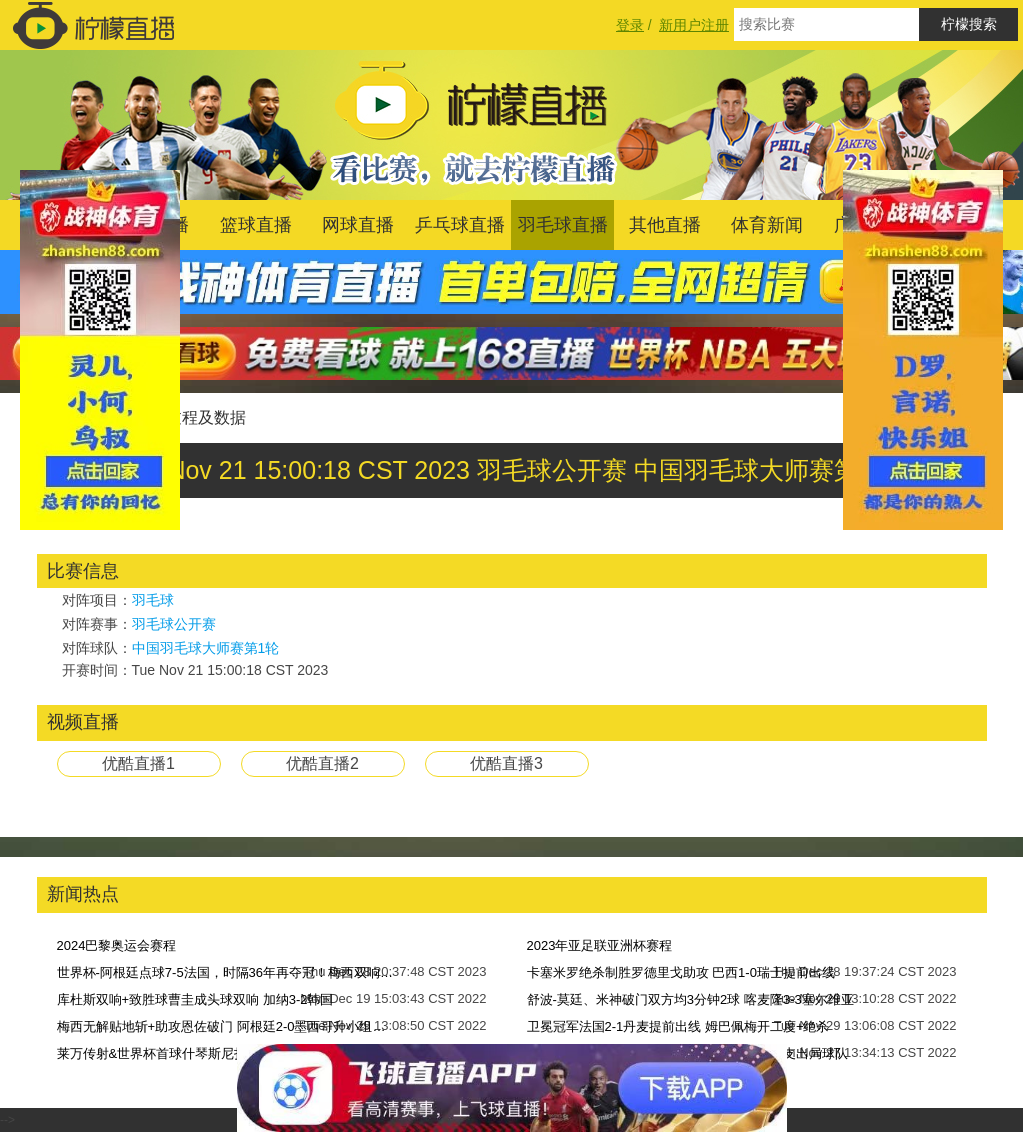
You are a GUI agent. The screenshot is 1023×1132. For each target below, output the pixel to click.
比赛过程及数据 (190, 417)
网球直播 (358, 225)
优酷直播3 (506, 763)
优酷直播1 (138, 763)
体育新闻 (767, 225)
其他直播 (665, 225)
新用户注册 (694, 25)
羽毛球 (153, 600)
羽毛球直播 (563, 225)
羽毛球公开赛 (174, 624)
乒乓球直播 (460, 225)
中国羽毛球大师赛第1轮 (206, 648)
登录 (630, 25)
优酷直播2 (322, 763)
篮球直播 (256, 225)
